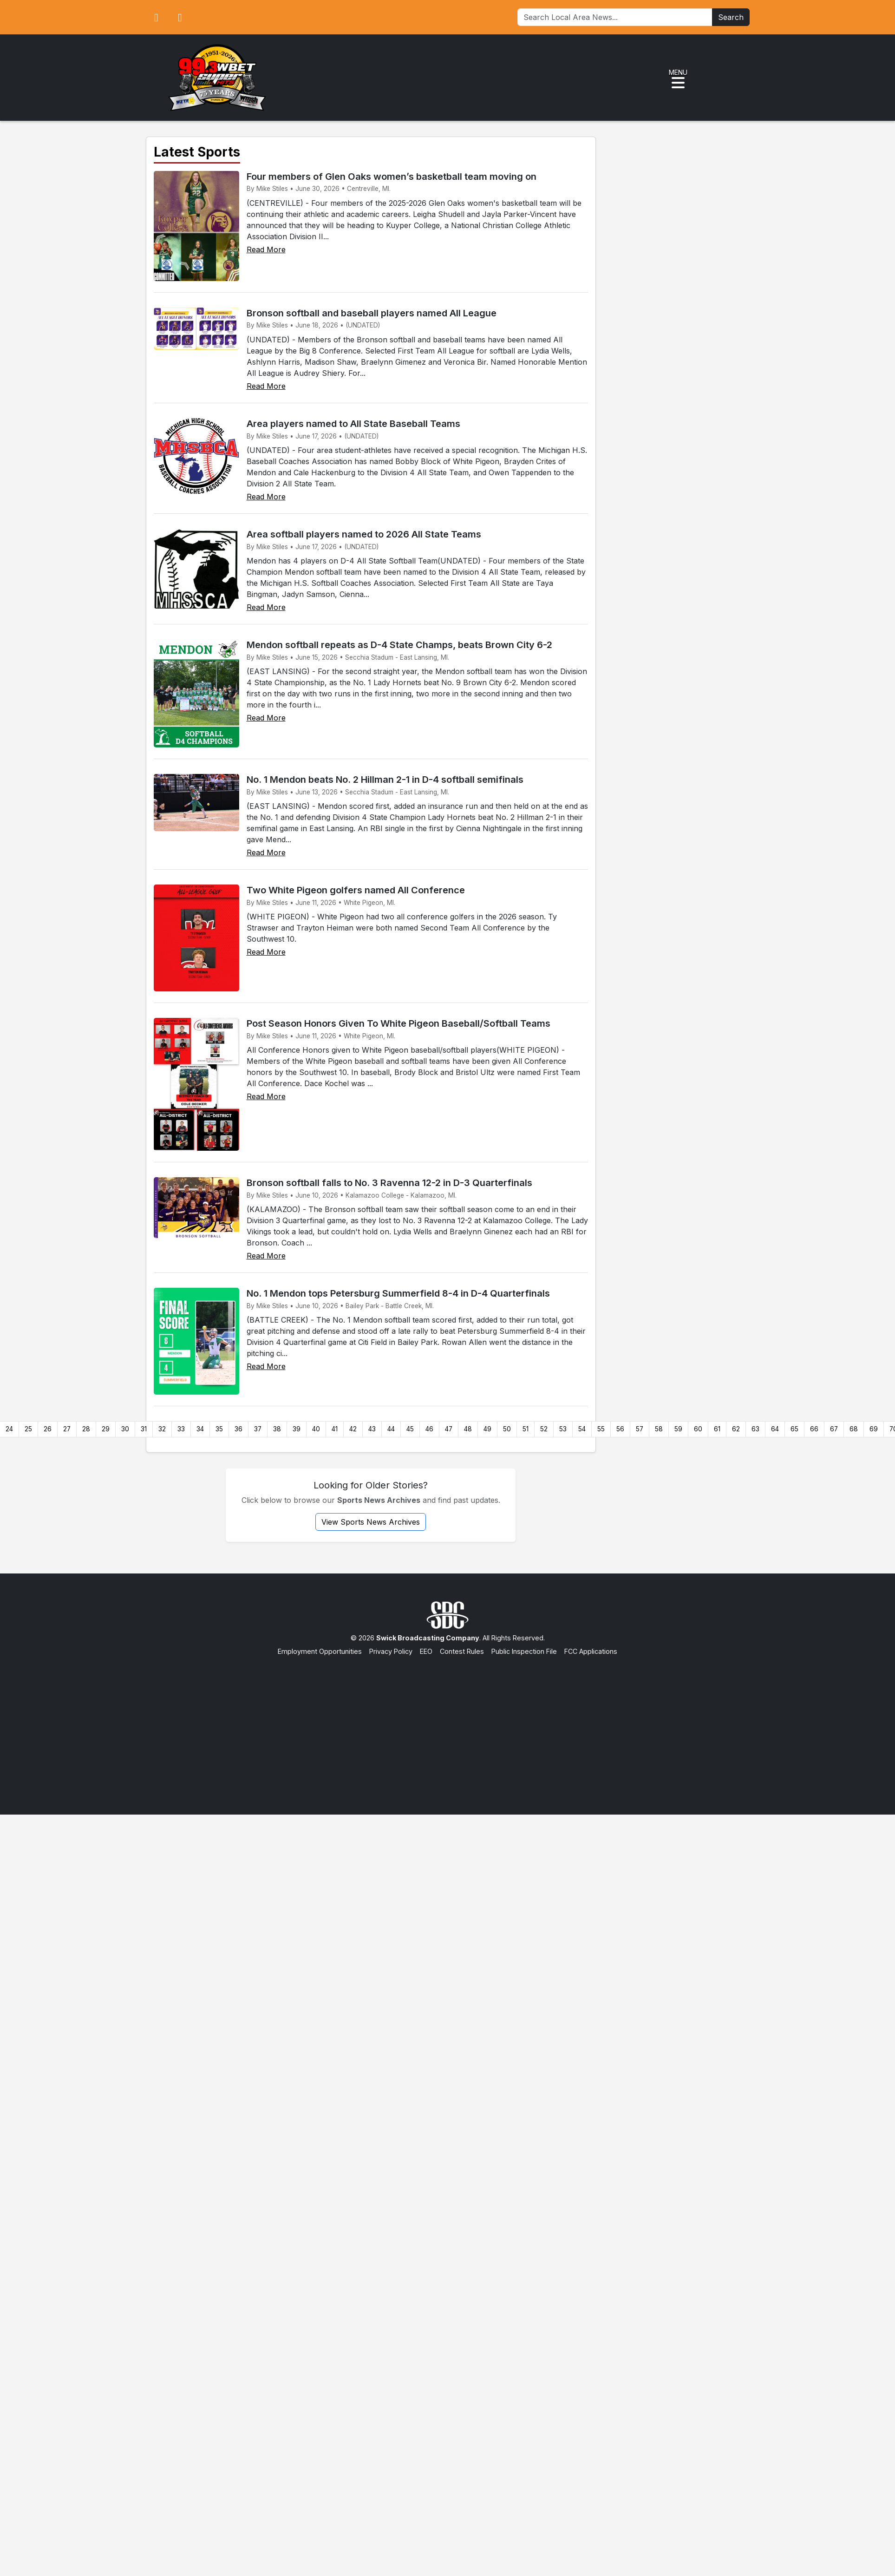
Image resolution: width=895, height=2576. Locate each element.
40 (316, 1429)
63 (755, 1429)
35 (219, 1429)
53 (563, 1429)
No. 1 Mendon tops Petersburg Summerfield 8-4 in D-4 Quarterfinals (398, 1293)
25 (28, 1429)
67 (834, 1429)
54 (582, 1429)
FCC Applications (590, 1651)
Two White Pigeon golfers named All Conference (356, 890)
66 (814, 1429)
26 (48, 1429)
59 (678, 1429)
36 (238, 1429)
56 (620, 1429)
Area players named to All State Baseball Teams (353, 423)
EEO (426, 1651)
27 (67, 1429)
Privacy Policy (390, 1651)
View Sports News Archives (370, 1522)
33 (181, 1429)
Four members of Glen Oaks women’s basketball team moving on (391, 176)
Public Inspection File (524, 1651)
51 (526, 1429)
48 (468, 1429)
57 (639, 1429)
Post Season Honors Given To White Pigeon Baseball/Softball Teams (398, 1023)
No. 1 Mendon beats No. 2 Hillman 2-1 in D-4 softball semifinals (385, 779)
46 (429, 1429)
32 (162, 1429)
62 (736, 1429)
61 (717, 1429)
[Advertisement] (447, 1726)
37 (257, 1429)
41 (335, 1429)
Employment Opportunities (320, 1651)
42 (353, 1429)
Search (731, 17)
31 (144, 1429)
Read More (266, 249)
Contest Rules (462, 1651)
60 (698, 1429)
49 (487, 1429)
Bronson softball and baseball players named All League (371, 313)
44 (391, 1429)
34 (200, 1429)
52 (544, 1429)
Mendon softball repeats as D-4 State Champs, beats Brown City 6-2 (399, 644)
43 (372, 1429)
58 (659, 1429)
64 (775, 1429)
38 (277, 1429)
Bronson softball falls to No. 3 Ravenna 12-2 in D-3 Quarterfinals (389, 1182)
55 (601, 1429)
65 (794, 1429)
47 (448, 1429)
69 (873, 1429)
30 (125, 1429)
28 (86, 1429)
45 (410, 1429)
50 (507, 1429)
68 (853, 1429)
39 (297, 1429)
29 (106, 1429)
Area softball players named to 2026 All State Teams (364, 534)
